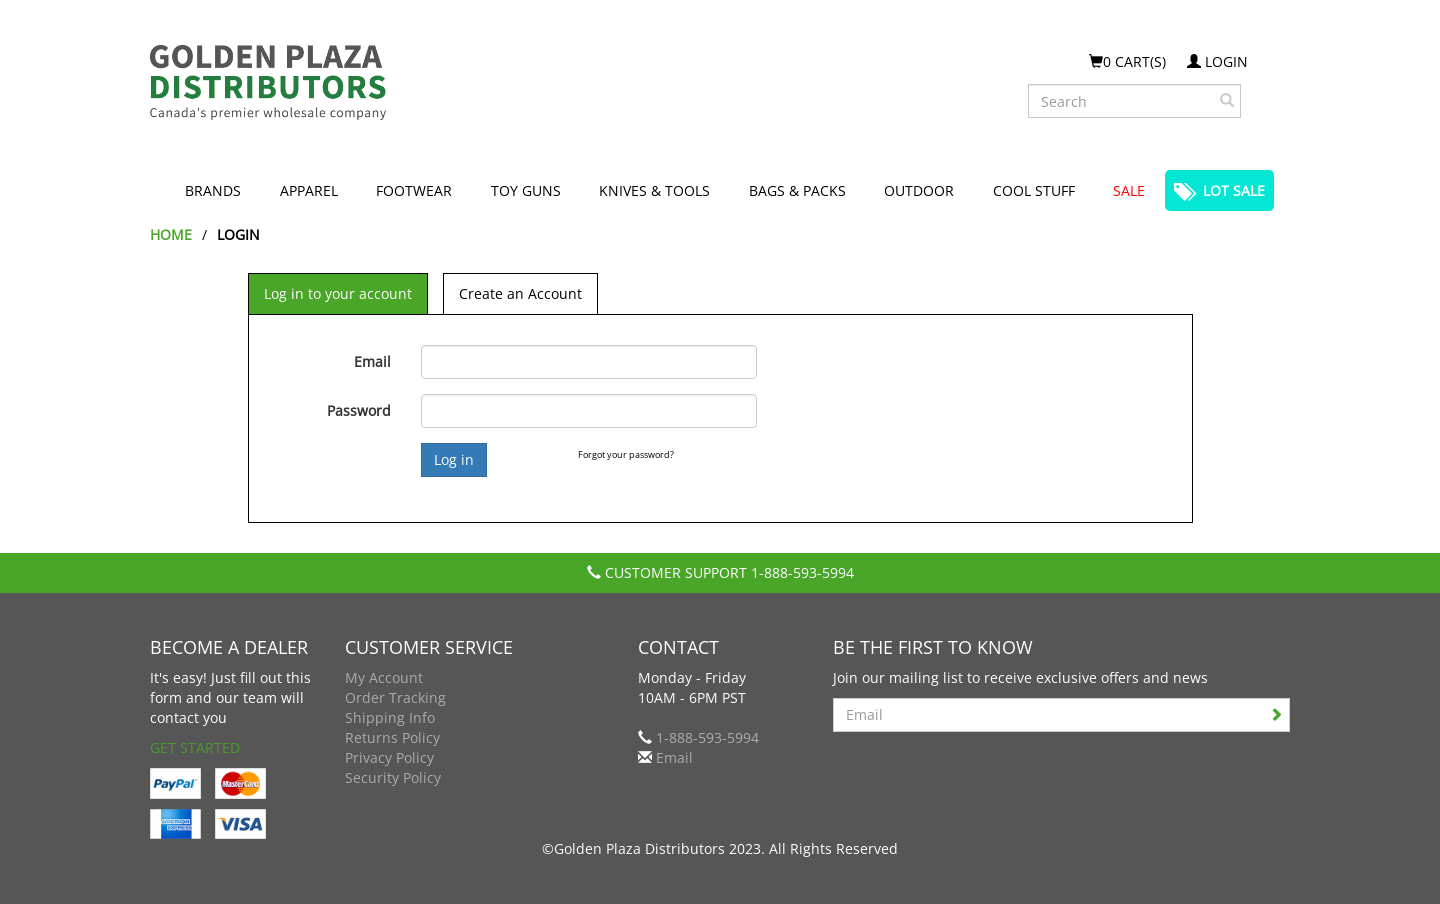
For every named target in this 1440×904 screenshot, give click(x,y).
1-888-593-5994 (802, 572)
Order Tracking (395, 697)
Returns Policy (392, 737)
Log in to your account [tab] (338, 293)
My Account (384, 677)
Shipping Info (390, 717)
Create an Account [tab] (520, 293)
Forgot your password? (626, 454)
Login (1217, 61)
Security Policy (393, 777)
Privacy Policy (389, 757)
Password (359, 410)
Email (372, 361)
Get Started (195, 747)
